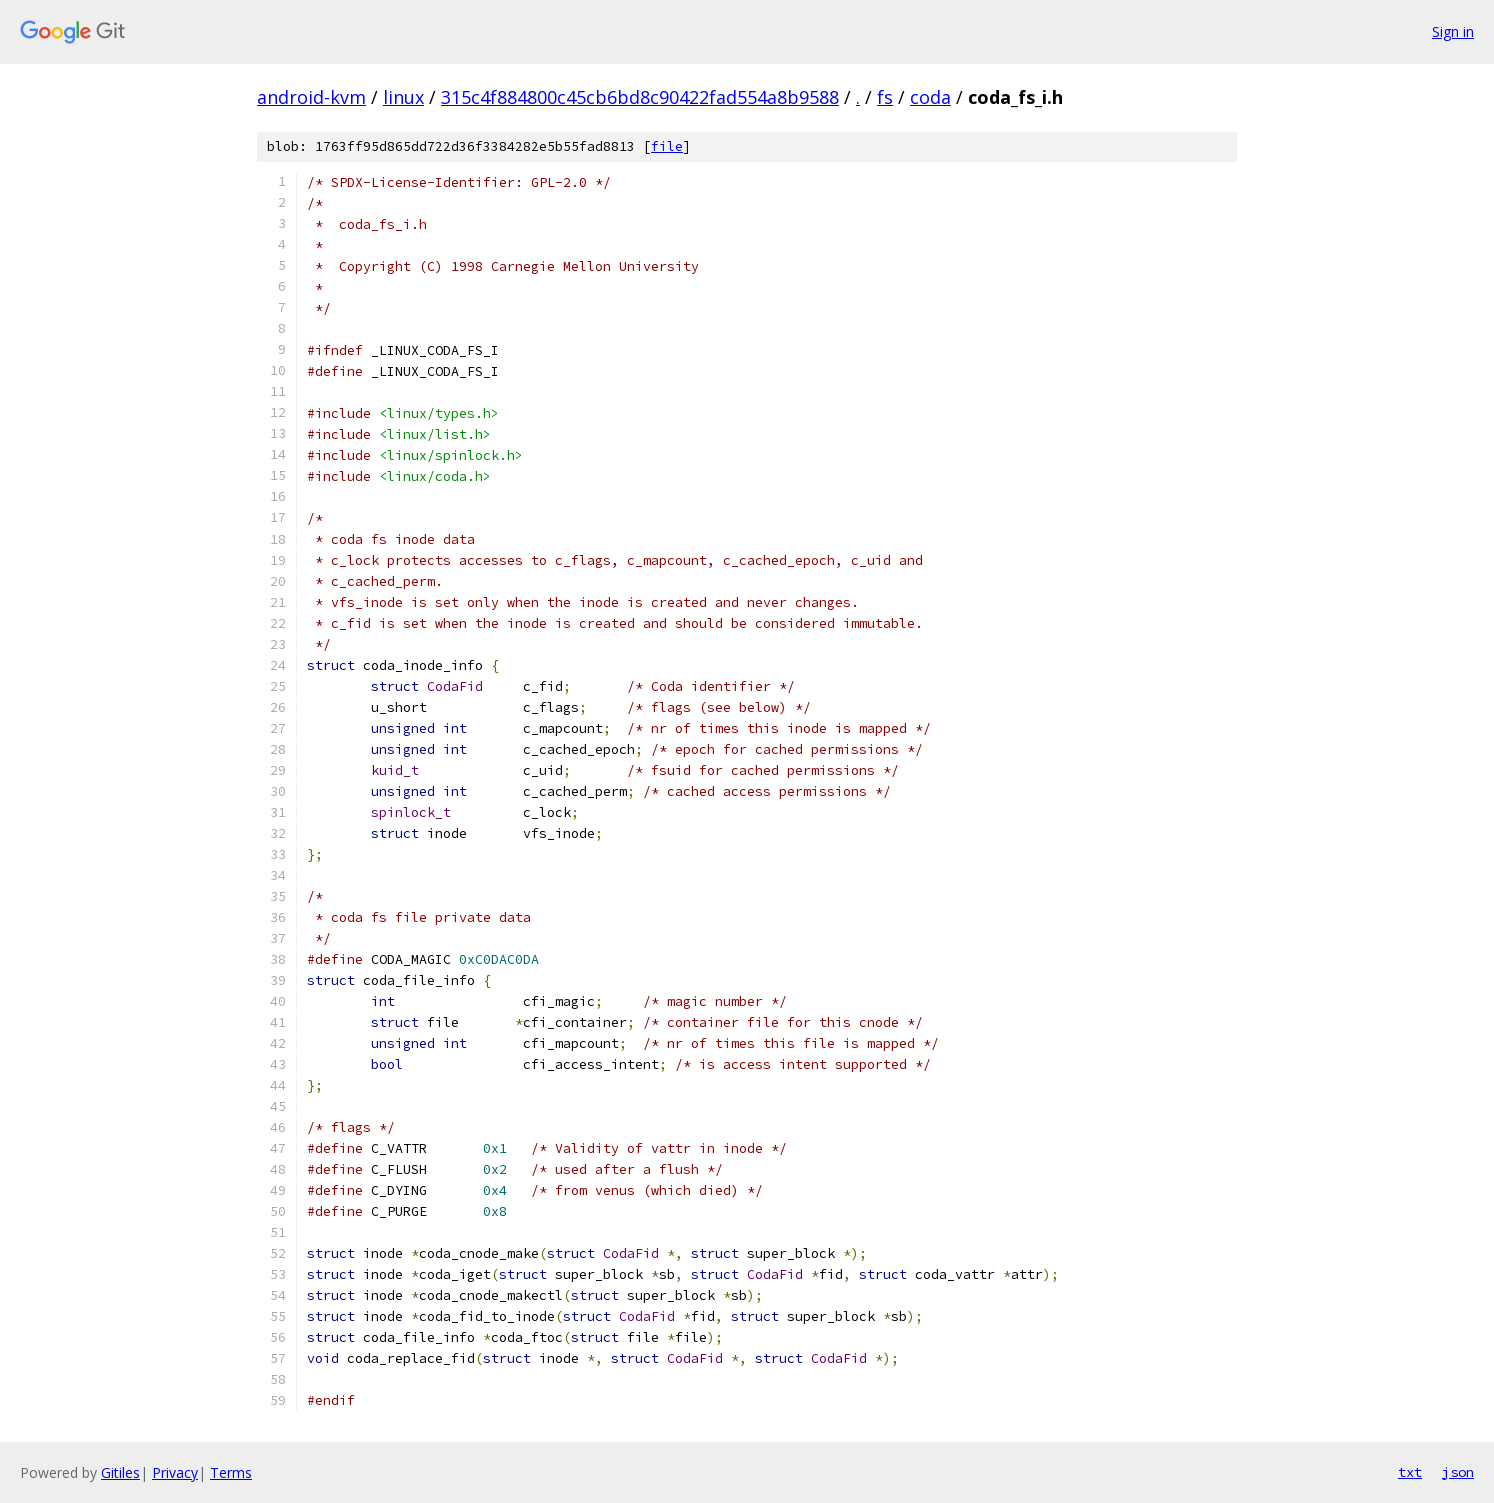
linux (403, 97)
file (667, 146)
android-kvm (311, 97)
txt (1410, 1472)
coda (930, 97)
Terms (231, 1472)
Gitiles (120, 1472)
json (1458, 1472)
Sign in (1453, 31)
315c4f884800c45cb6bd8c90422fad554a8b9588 (640, 97)
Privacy (175, 1472)
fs (885, 97)
